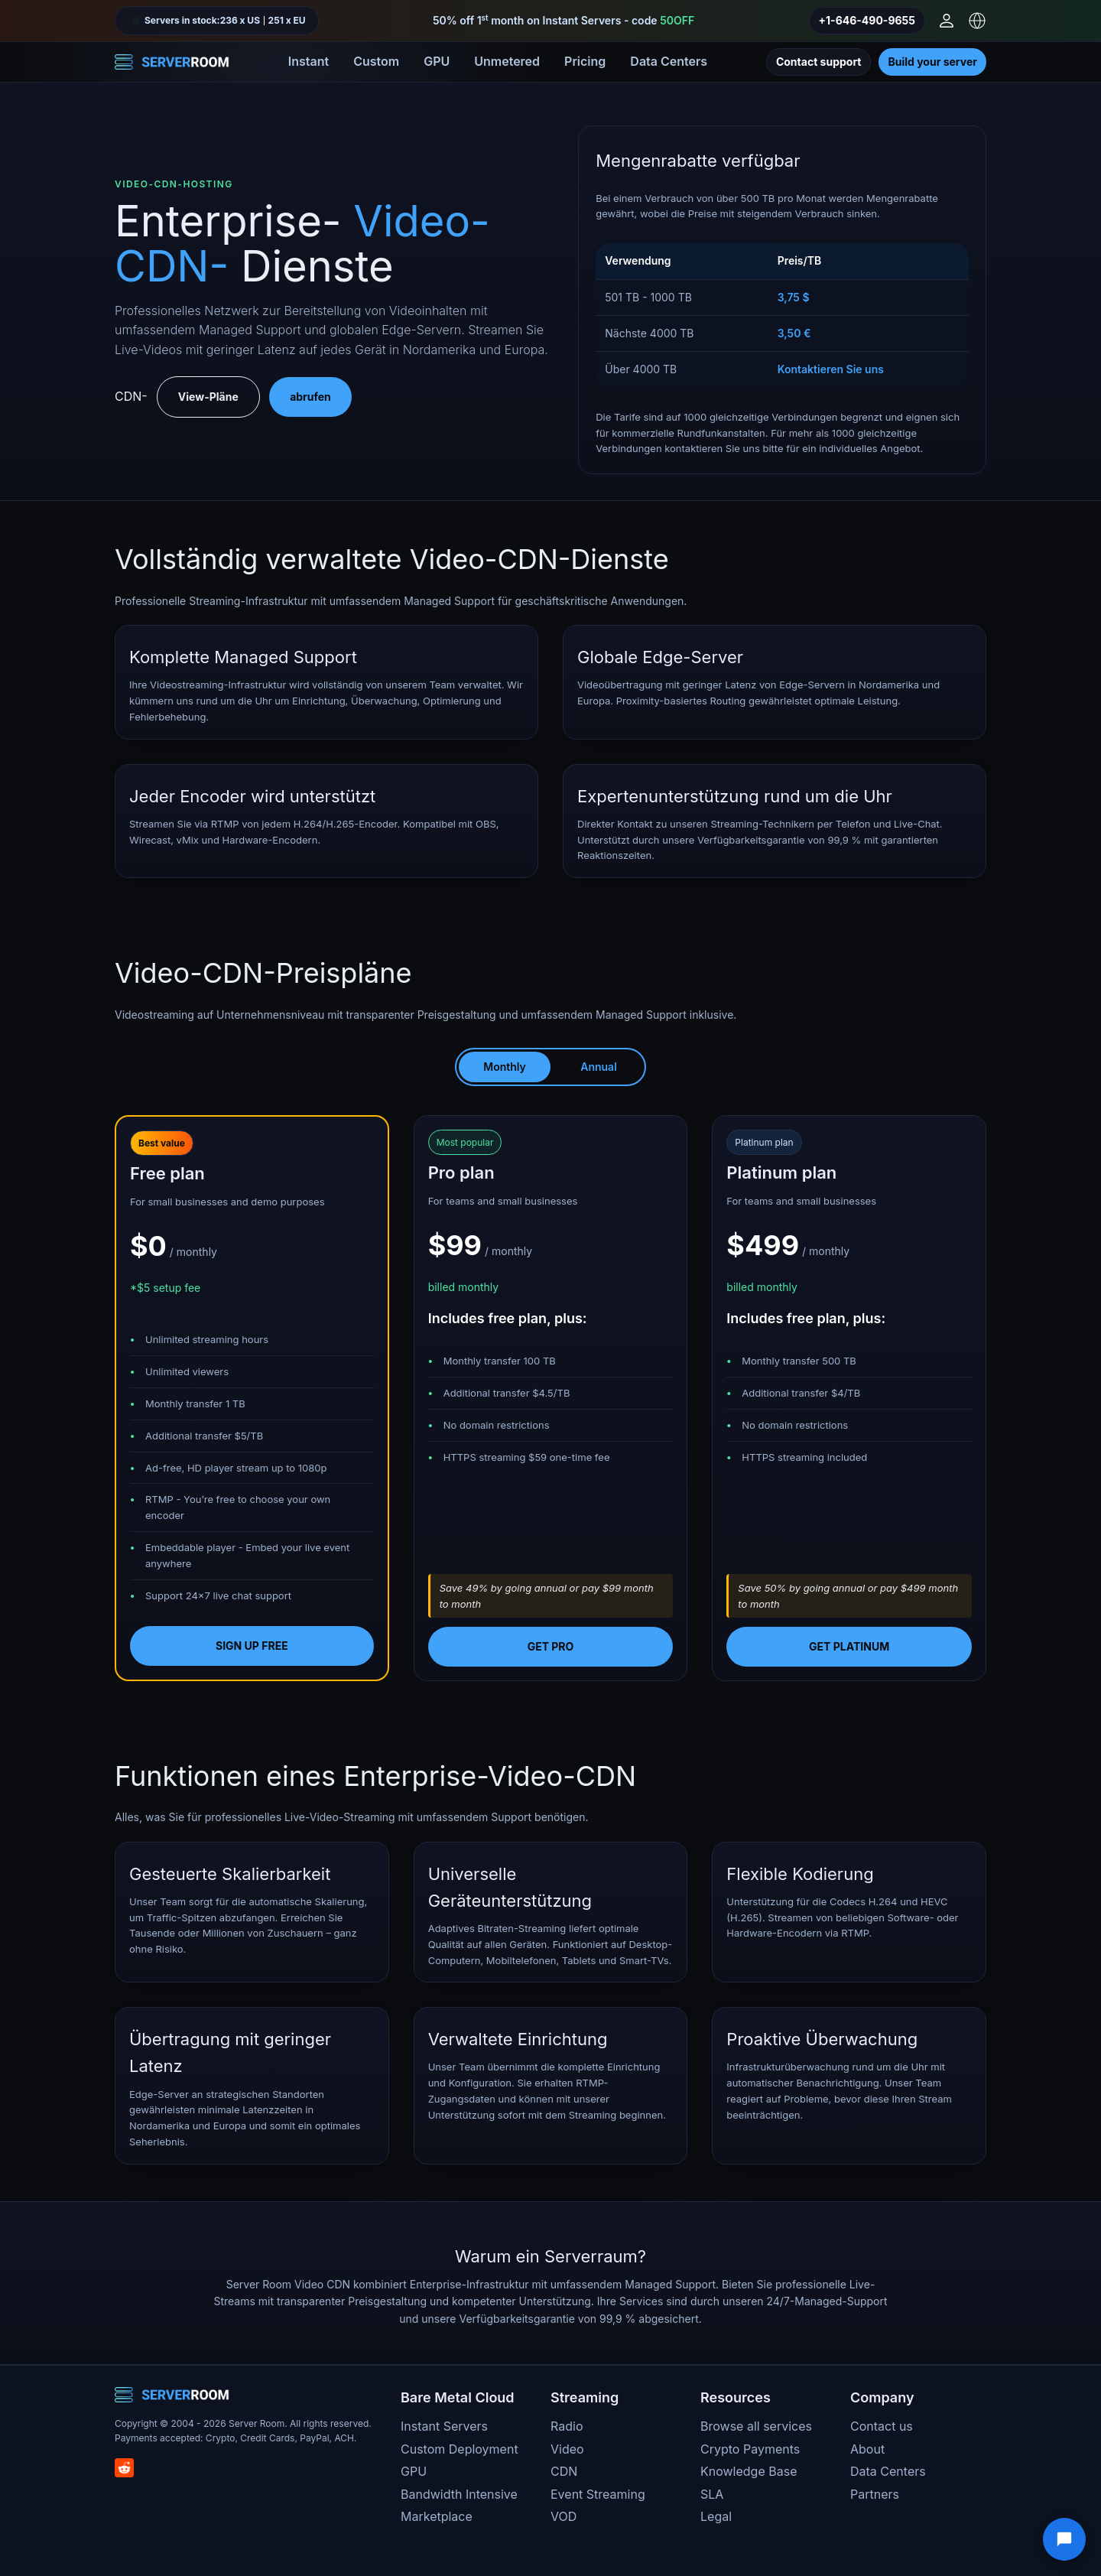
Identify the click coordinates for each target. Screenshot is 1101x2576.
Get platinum (849, 1646)
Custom (376, 61)
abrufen (310, 396)
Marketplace (437, 2516)
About (867, 2449)
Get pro (551, 1646)
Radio (566, 2426)
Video (567, 2449)
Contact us (881, 2426)
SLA (711, 2494)
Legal (716, 2516)
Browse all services (756, 2426)
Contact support (819, 61)
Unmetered (507, 61)
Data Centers (668, 61)
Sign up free (252, 1645)
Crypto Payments (750, 2449)
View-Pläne (208, 396)
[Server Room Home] (172, 62)
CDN (563, 2471)
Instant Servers (444, 2426)
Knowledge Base (748, 2471)
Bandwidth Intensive (459, 2494)
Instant (308, 61)
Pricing (585, 61)
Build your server (932, 61)
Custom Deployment (459, 2449)
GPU (437, 61)
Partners (874, 2494)
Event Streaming (597, 2494)
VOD (563, 2516)
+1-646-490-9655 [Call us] (867, 20)
